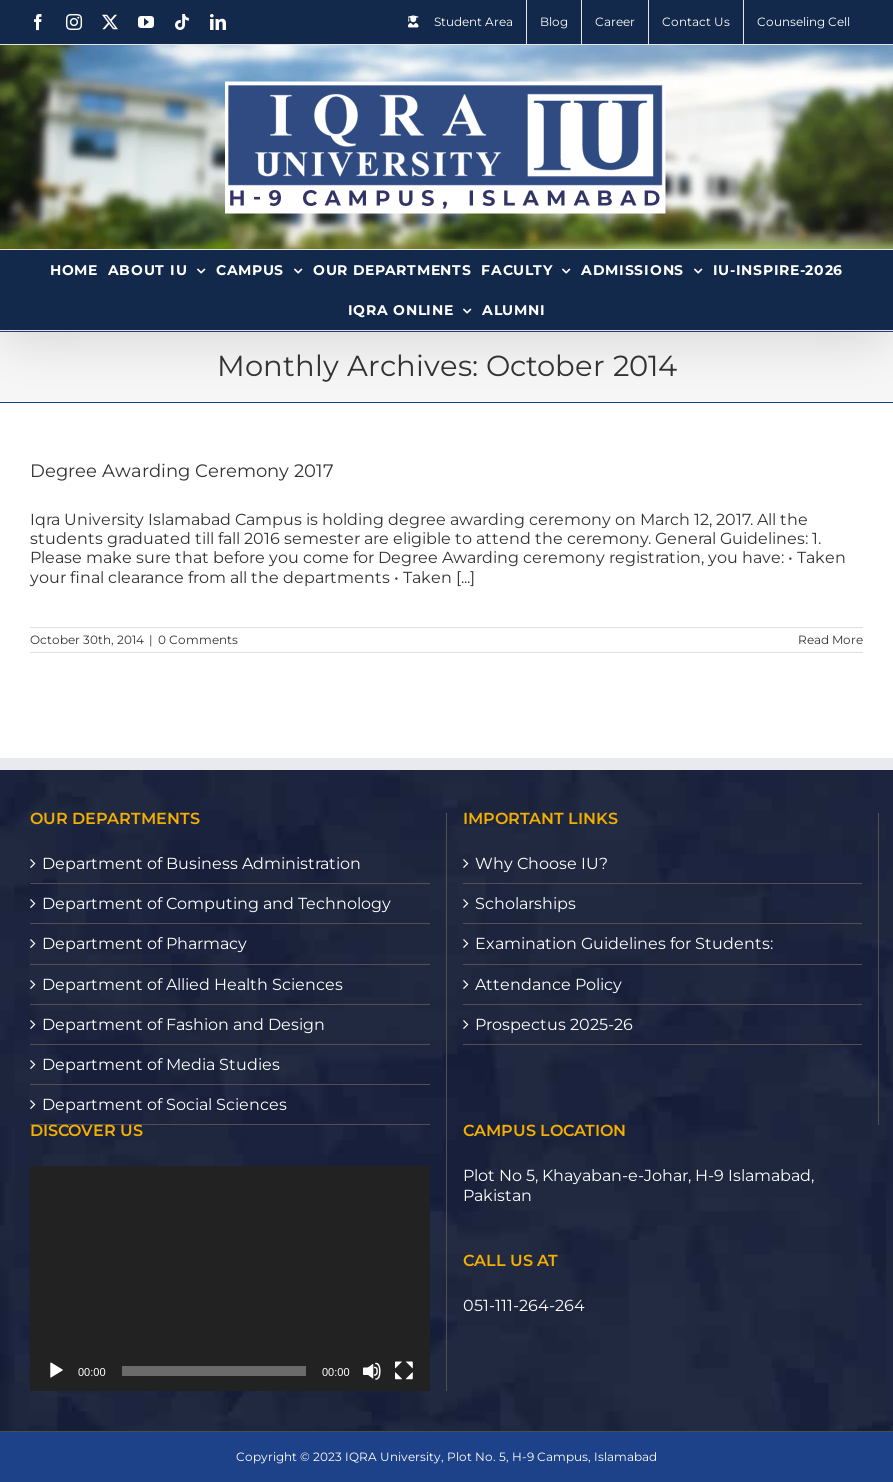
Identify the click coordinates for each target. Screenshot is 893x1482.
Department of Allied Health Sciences (192, 984)
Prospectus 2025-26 (554, 1024)
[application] (230, 1278)
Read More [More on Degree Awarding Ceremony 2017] (830, 639)
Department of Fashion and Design (183, 1024)
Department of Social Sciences (164, 1104)
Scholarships (525, 903)
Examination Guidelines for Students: (624, 943)
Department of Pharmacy (144, 943)
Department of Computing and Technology (216, 903)
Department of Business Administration (201, 863)
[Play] (56, 1371)
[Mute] (372, 1371)
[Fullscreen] (404, 1371)
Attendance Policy (548, 984)
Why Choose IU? (541, 863)
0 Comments (198, 639)
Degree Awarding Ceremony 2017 (182, 471)
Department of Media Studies (161, 1064)
